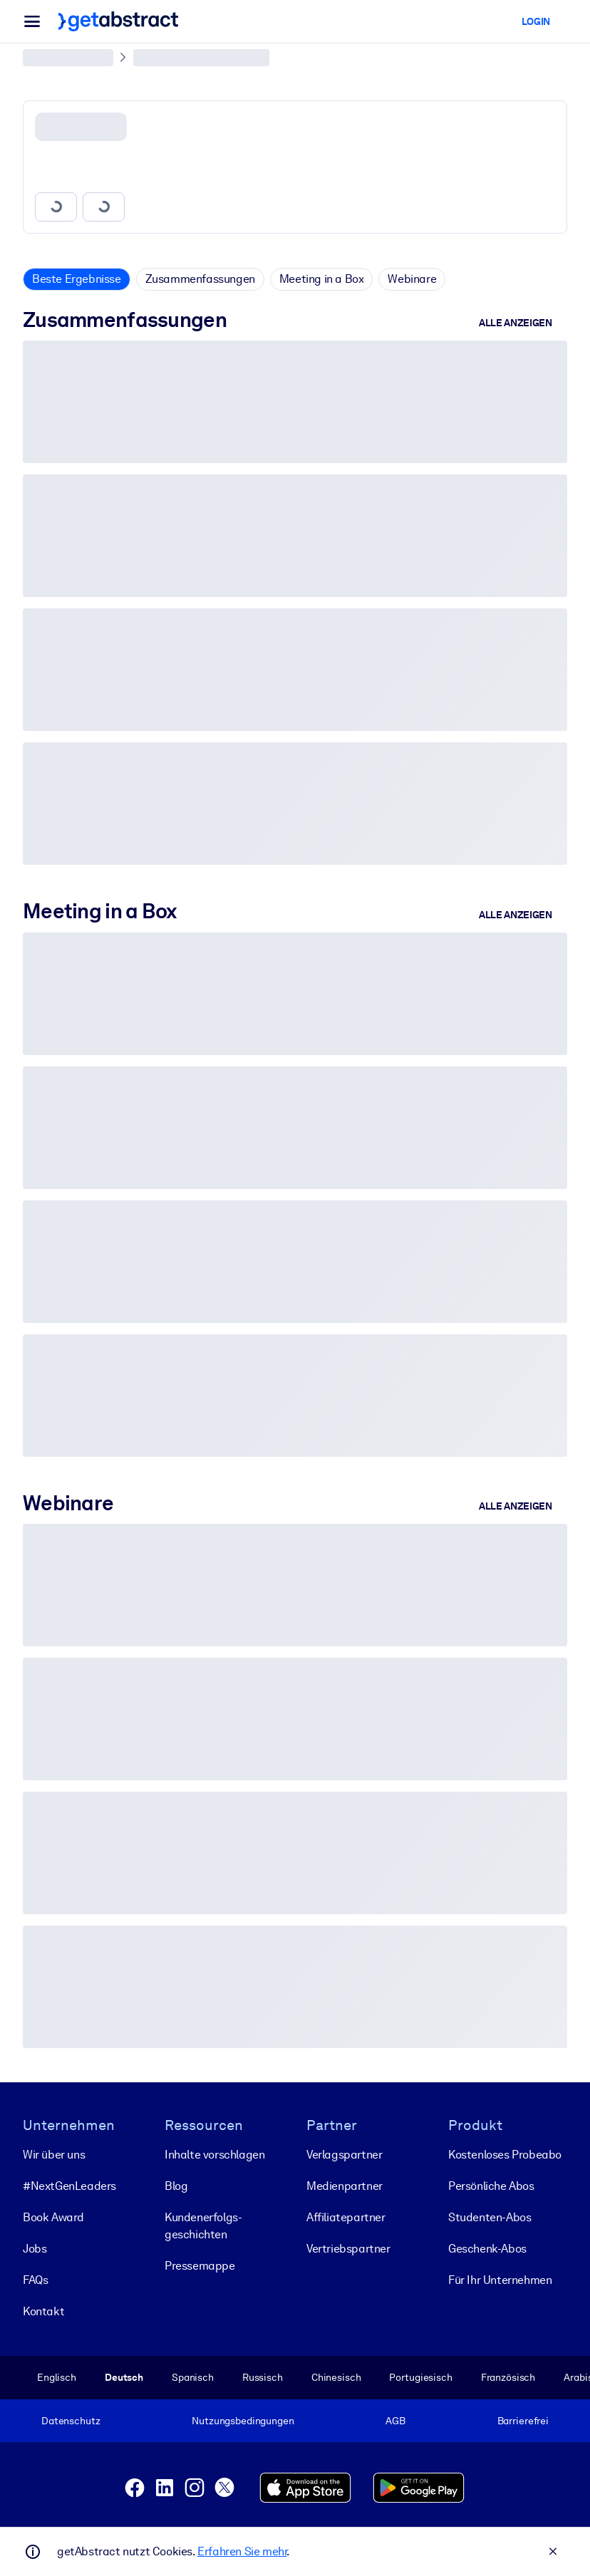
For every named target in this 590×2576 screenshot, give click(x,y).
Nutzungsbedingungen (243, 2420)
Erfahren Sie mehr (241, 2551)
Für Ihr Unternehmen (500, 2280)
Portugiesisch (420, 2377)
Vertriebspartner (348, 2248)
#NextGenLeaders (69, 2186)
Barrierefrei (523, 2420)
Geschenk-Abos (487, 2248)
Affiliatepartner (345, 2217)
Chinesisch (336, 2377)
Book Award (53, 2217)
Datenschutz (70, 2420)
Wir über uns (54, 2154)
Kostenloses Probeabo (504, 2154)
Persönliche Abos (491, 2186)
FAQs (35, 2280)
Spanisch (193, 2377)
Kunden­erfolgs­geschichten (203, 2226)
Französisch (508, 2377)
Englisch (56, 2377)
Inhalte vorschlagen (214, 2154)
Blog (176, 2186)
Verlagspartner (344, 2154)
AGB (395, 2420)
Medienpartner (344, 2186)
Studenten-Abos (489, 2217)
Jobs (34, 2248)
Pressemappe (200, 2266)
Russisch (262, 2377)
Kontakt (43, 2311)
